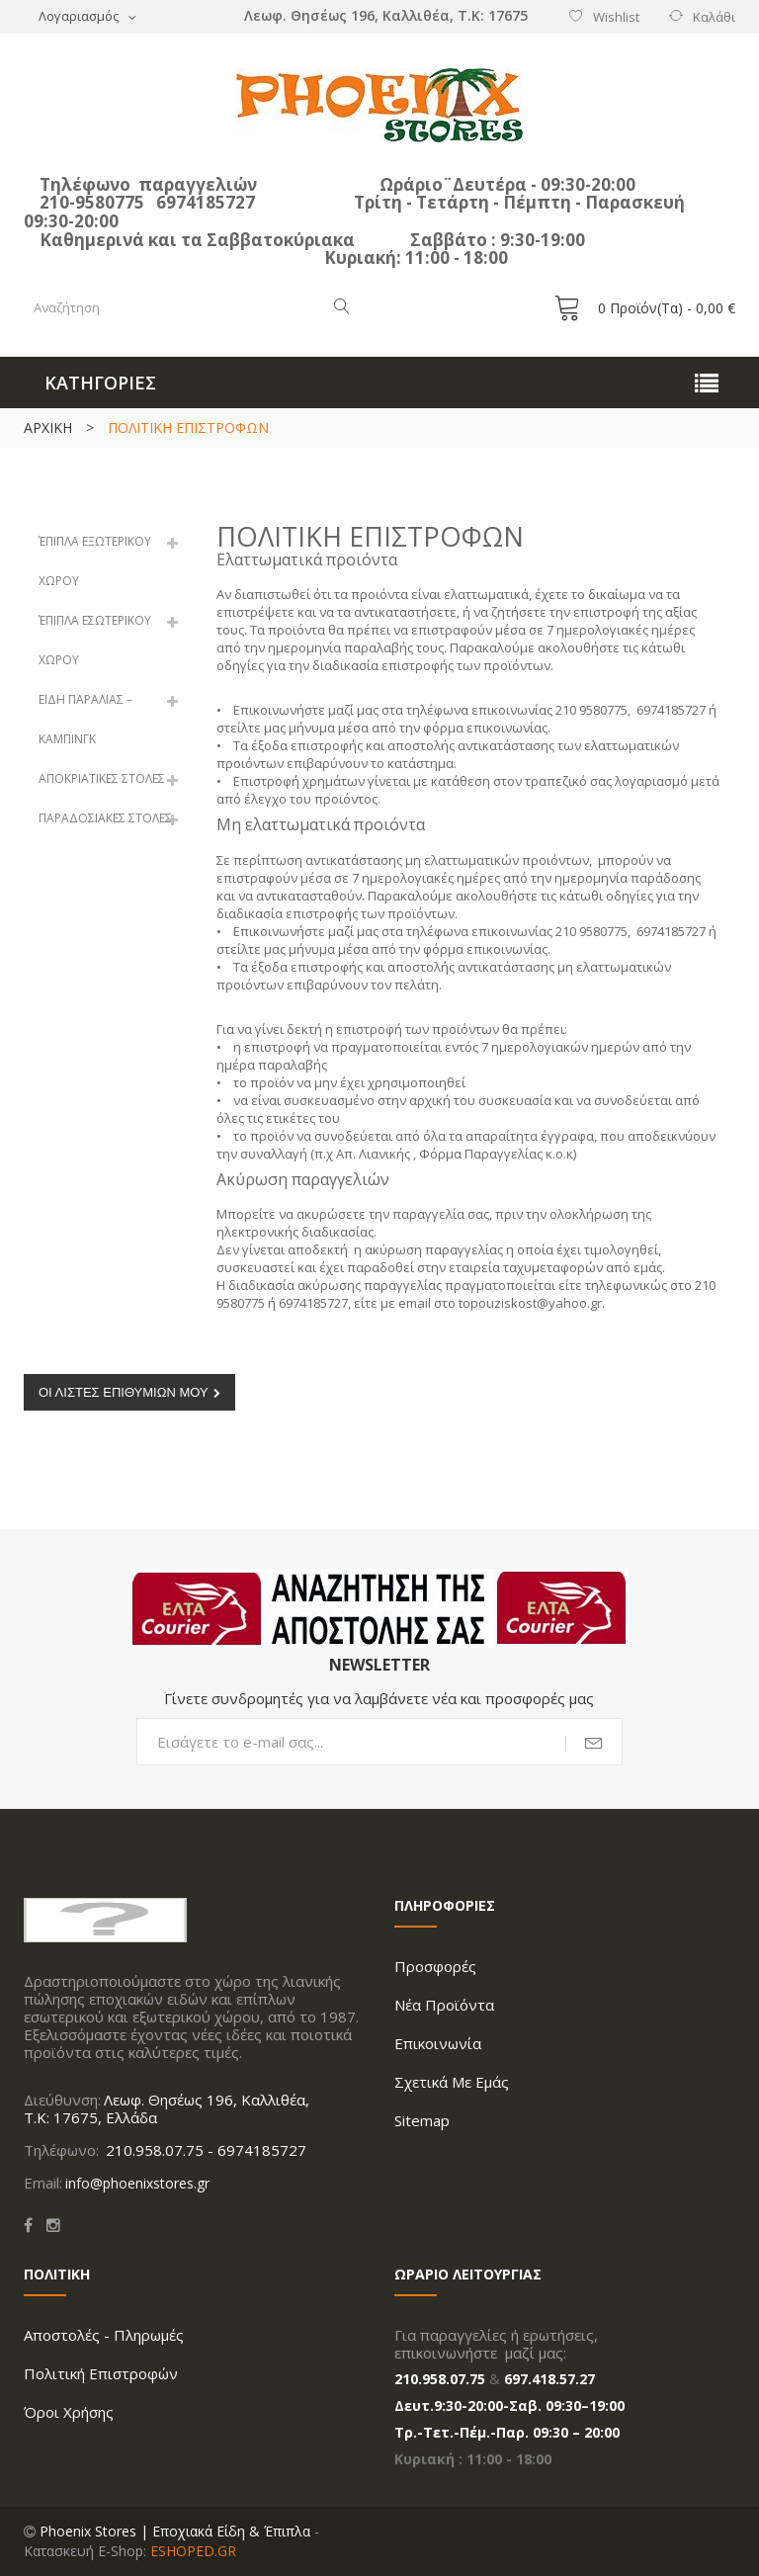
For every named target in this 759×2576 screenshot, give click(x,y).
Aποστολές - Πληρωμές (104, 2335)
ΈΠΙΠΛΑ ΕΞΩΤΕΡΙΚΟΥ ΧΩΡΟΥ (95, 561)
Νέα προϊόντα (444, 2005)
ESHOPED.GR (193, 2550)
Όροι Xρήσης (69, 2412)
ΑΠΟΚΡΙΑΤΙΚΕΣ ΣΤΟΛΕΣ (102, 778)
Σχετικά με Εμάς (451, 2082)
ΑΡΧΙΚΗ (48, 427)
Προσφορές (435, 1966)
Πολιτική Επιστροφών (101, 2373)
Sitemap (422, 2120)
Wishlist (616, 17)
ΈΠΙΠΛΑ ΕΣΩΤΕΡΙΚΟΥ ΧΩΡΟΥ (95, 640)
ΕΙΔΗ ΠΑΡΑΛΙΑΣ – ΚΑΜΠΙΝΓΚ (85, 719)
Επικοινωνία (437, 2043)
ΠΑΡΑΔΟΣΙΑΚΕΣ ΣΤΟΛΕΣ (105, 818)
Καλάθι (714, 17)
